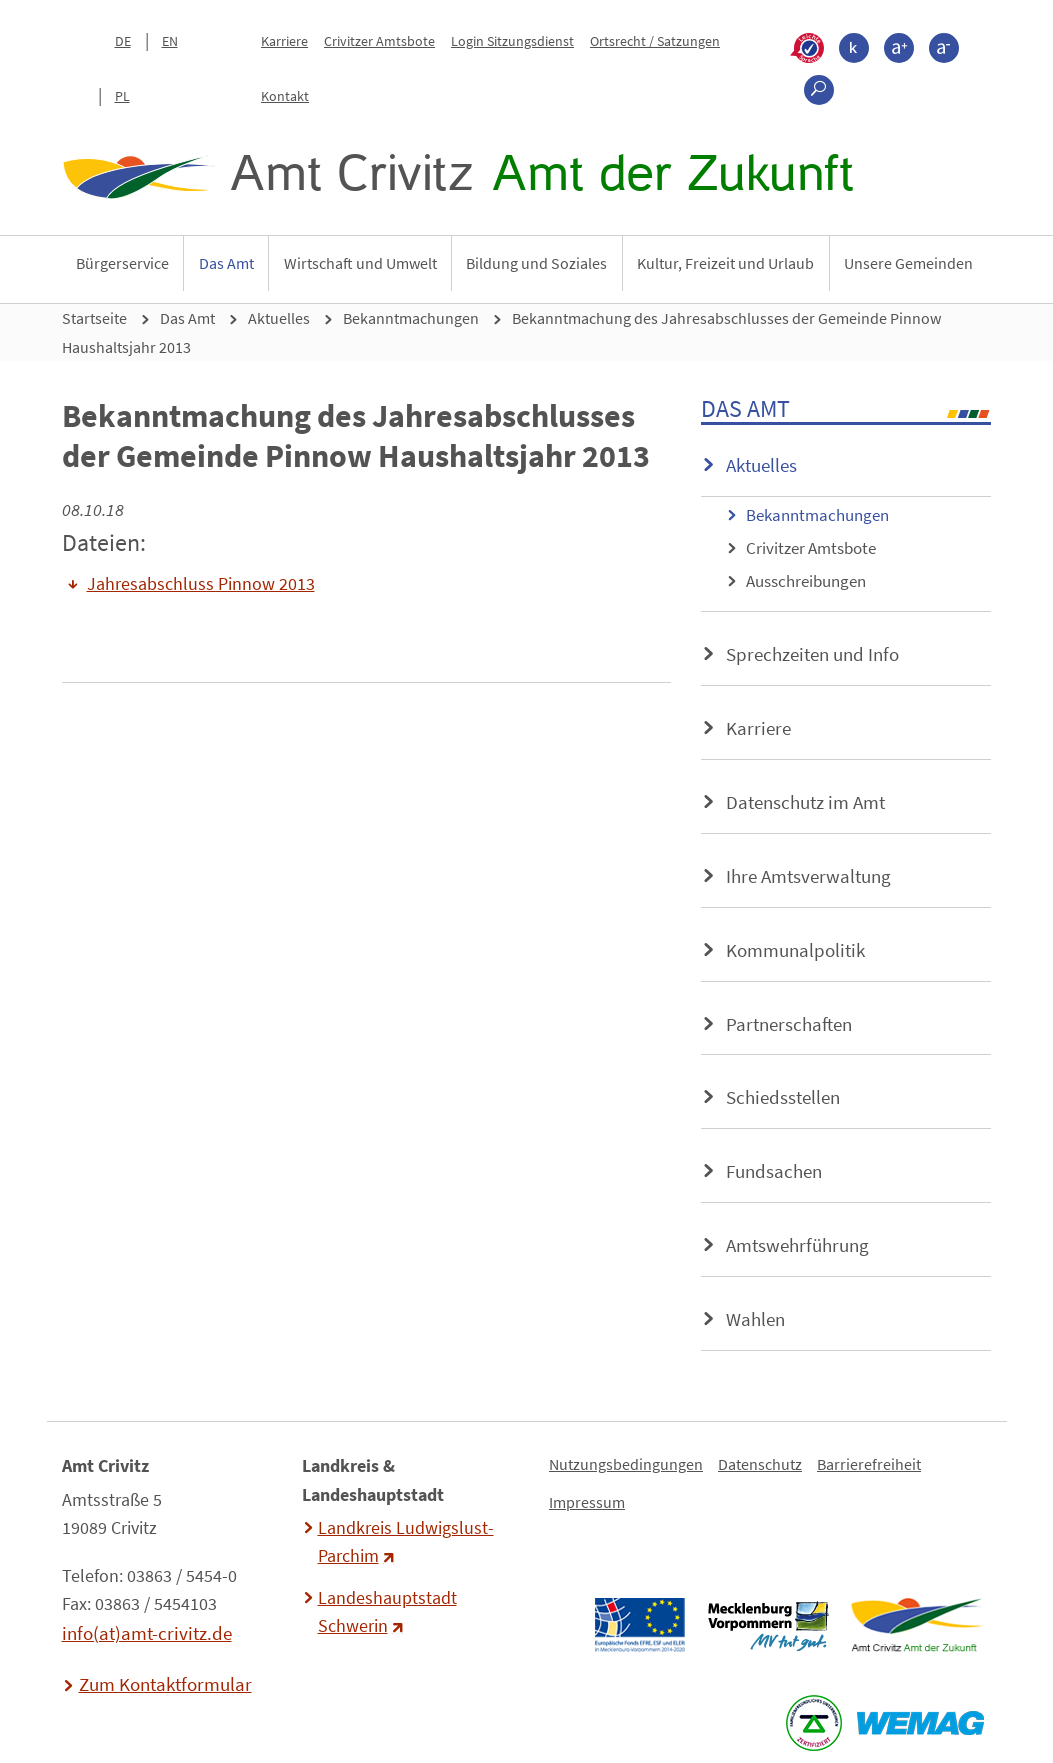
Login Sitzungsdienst (512, 41)
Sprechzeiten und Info (812, 654)
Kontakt (285, 96)
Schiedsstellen (783, 1097)
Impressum (587, 1502)
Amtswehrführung (797, 1245)
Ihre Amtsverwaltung (808, 876)
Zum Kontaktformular (165, 1684)
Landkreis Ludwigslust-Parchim (406, 1542)
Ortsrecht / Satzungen (655, 41)
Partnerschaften (789, 1024)
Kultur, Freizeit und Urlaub (725, 263)
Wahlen (755, 1319)
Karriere (284, 41)
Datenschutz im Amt (805, 802)
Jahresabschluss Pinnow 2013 (201, 584)
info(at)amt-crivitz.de (147, 1633)
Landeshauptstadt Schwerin (387, 1612)
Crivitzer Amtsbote (379, 41)
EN (170, 41)
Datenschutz (760, 1464)
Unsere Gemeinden (908, 263)
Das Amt (226, 263)
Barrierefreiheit (869, 1464)
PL (122, 96)
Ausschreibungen (806, 581)
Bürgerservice (122, 263)
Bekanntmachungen (411, 318)
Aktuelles (279, 318)
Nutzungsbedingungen (626, 1464)
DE (123, 41)
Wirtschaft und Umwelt (360, 263)
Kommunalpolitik (795, 950)
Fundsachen (774, 1171)
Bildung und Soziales (536, 263)
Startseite (94, 318)
